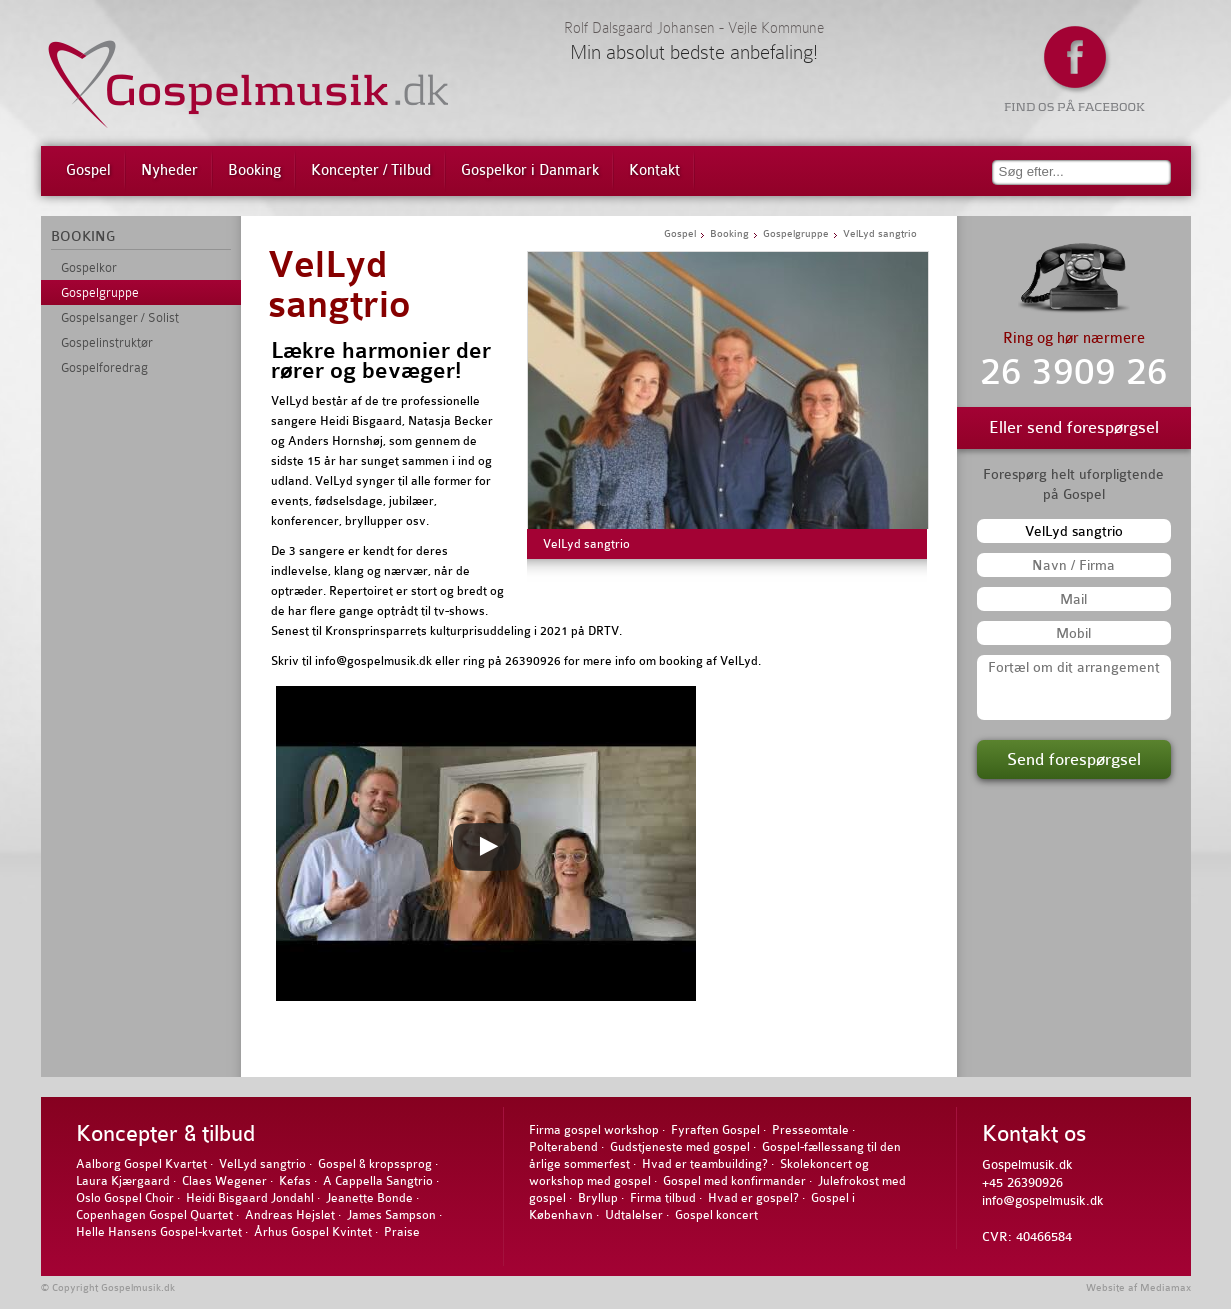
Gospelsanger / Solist (120, 317)
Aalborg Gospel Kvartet (141, 1164)
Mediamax (1165, 1287)
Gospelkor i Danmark (530, 170)
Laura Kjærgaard (123, 1181)
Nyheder (169, 170)
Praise (402, 1232)
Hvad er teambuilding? (705, 1164)
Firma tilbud (663, 1198)
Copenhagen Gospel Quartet (154, 1215)
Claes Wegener (224, 1181)
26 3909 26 (1074, 372)
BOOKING (83, 236)
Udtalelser (634, 1215)
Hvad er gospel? (753, 1198)
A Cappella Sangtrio (378, 1181)
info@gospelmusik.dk (1043, 1200)
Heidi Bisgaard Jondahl (250, 1198)
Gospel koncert (716, 1215)
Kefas (295, 1181)
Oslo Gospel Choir (125, 1198)
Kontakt (654, 170)
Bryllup (598, 1198)
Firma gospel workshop (594, 1130)
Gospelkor (89, 267)
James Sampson (391, 1215)
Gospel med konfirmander (734, 1181)
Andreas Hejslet (290, 1215)
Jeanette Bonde (369, 1198)
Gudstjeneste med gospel (680, 1147)
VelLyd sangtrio (339, 285)
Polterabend (563, 1147)
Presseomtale (810, 1130)
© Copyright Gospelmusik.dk (108, 1287)
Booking (254, 170)
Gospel (88, 170)
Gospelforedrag (104, 367)
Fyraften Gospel (715, 1130)
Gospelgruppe (100, 292)
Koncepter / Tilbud (371, 170)
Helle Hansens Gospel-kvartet (159, 1232)
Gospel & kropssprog (375, 1164)
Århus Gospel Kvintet (313, 1232)
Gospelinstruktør (107, 342)
